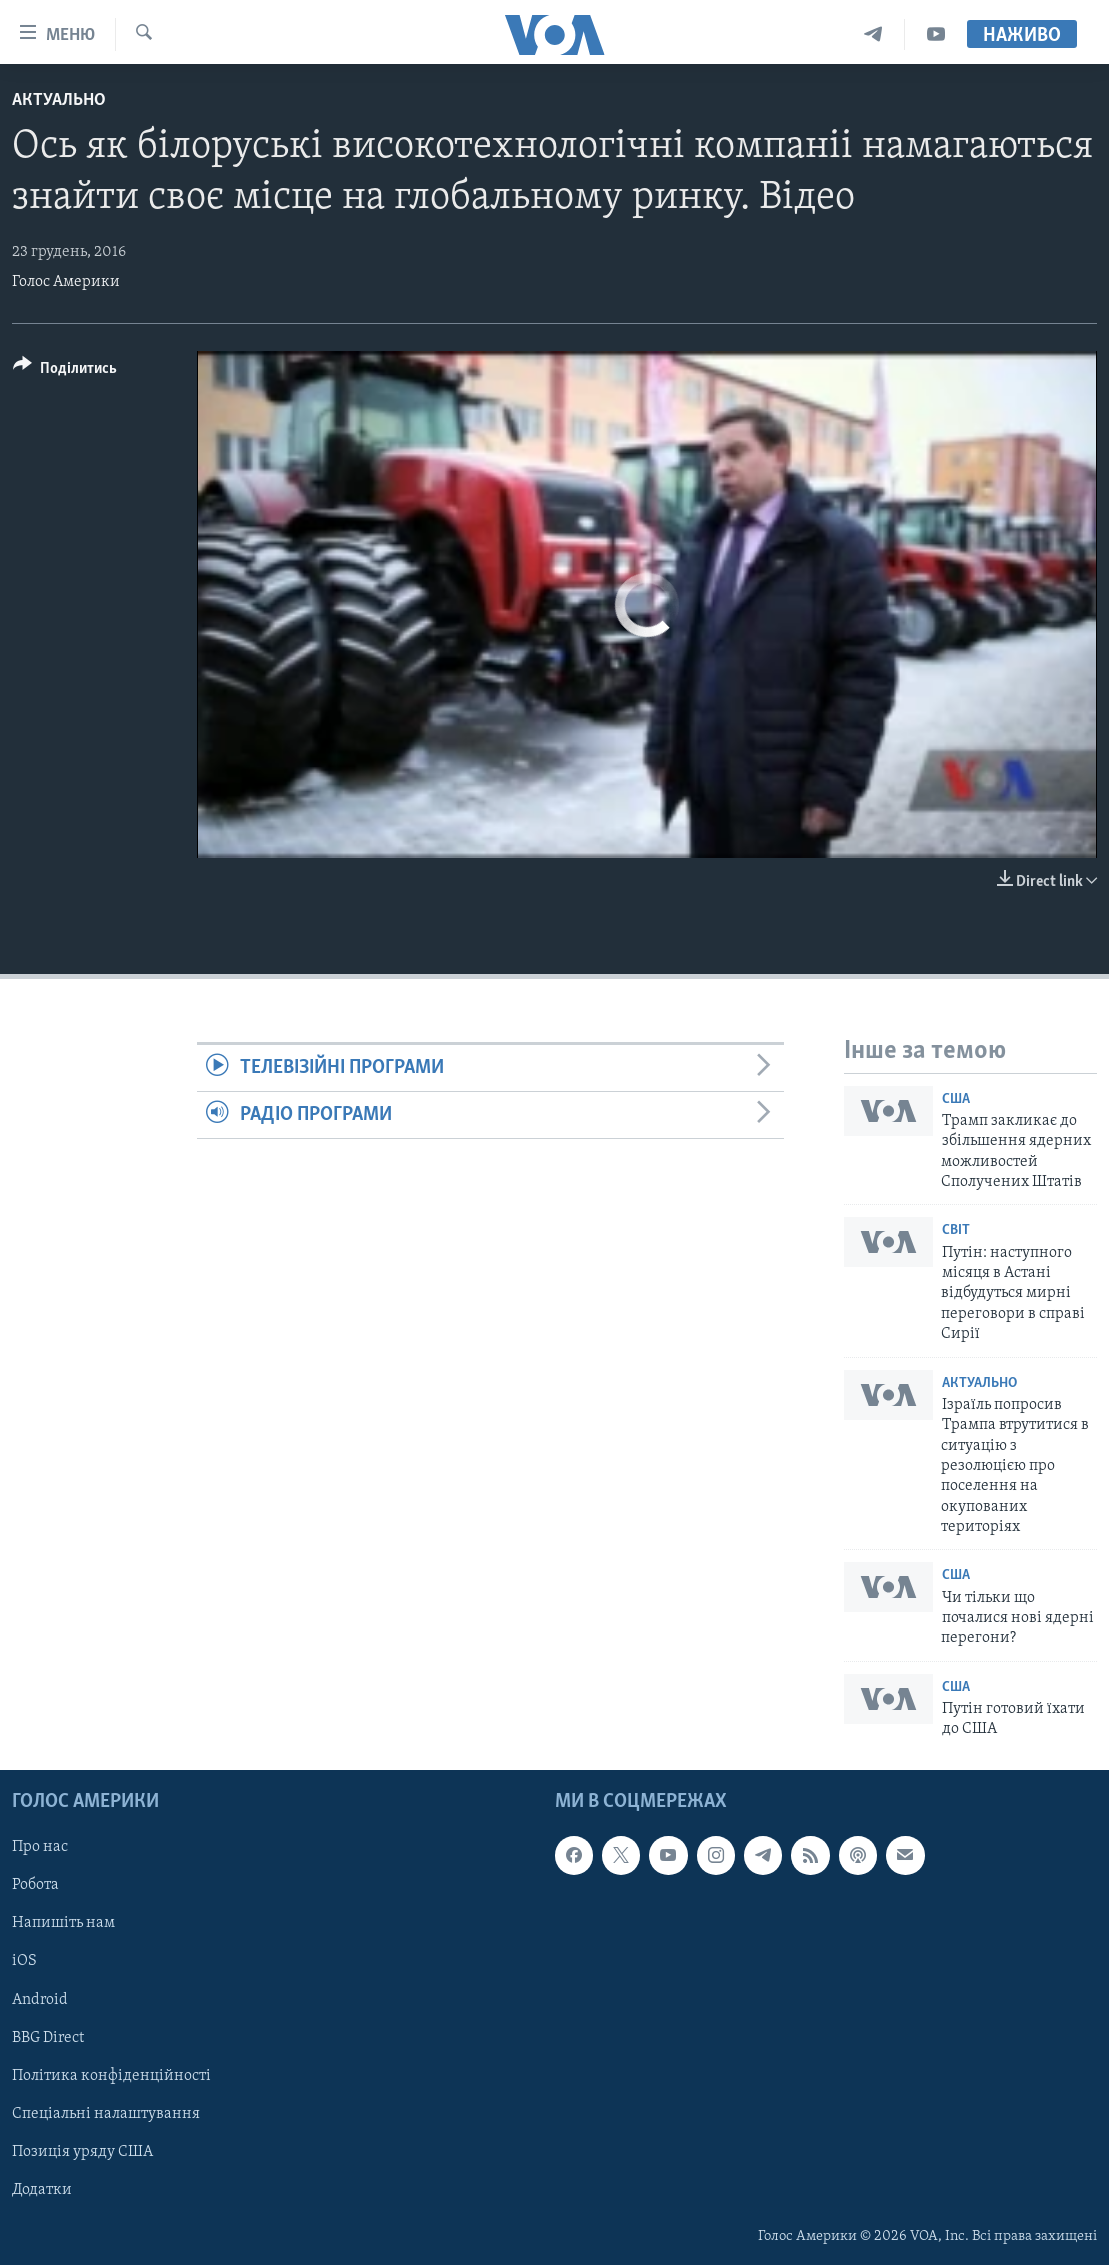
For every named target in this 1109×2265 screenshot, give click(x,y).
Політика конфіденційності (111, 2075)
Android (40, 1999)
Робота (35, 1885)
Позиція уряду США (82, 2152)
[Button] (65, 371)
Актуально (59, 100)
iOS (24, 1961)
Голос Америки (66, 282)
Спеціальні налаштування (106, 2113)
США (956, 1099)
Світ (956, 1230)
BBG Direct (48, 2037)
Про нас (40, 1847)
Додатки (42, 2190)
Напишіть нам (63, 1923)
